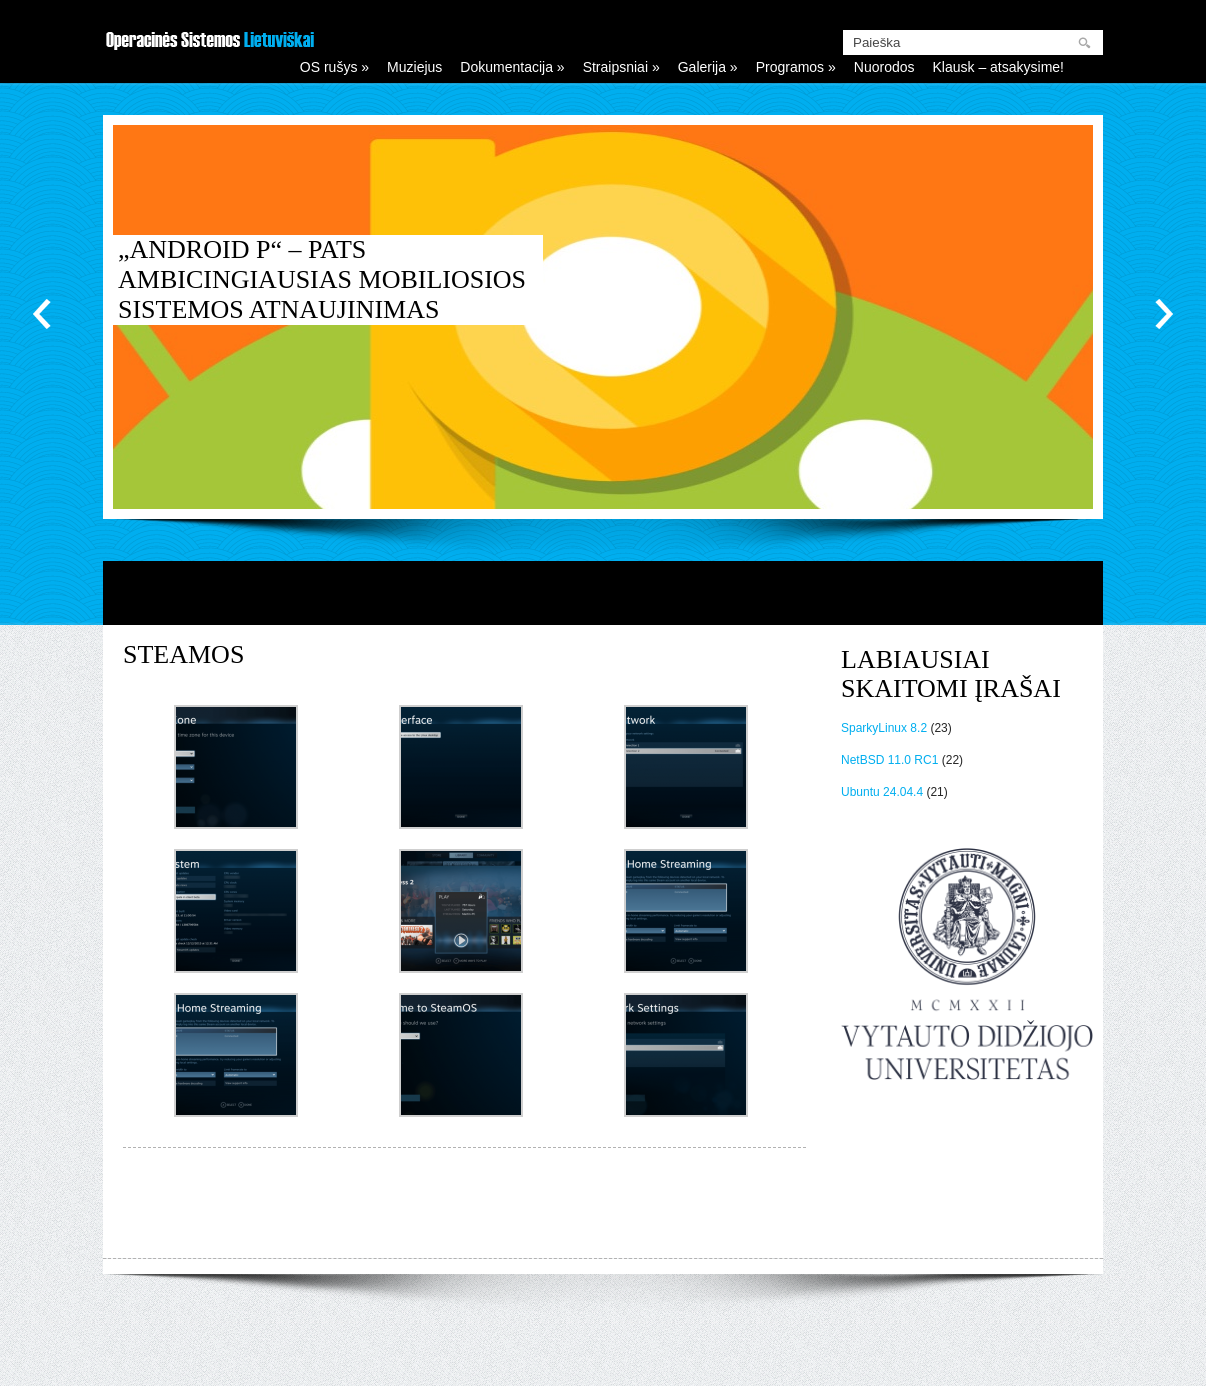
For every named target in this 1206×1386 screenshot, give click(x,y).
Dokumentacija (512, 67)
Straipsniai (621, 67)
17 (1060, 481)
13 (988, 481)
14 (1006, 481)
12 (970, 481)
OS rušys (334, 67)
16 (1042, 481)
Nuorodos (884, 67)
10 (934, 481)
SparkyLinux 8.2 (884, 728)
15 (1024, 481)
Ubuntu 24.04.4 (882, 792)
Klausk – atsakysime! (999, 67)
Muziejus (414, 67)
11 (952, 481)
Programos (796, 67)
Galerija (708, 67)
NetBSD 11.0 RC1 (889, 760)
